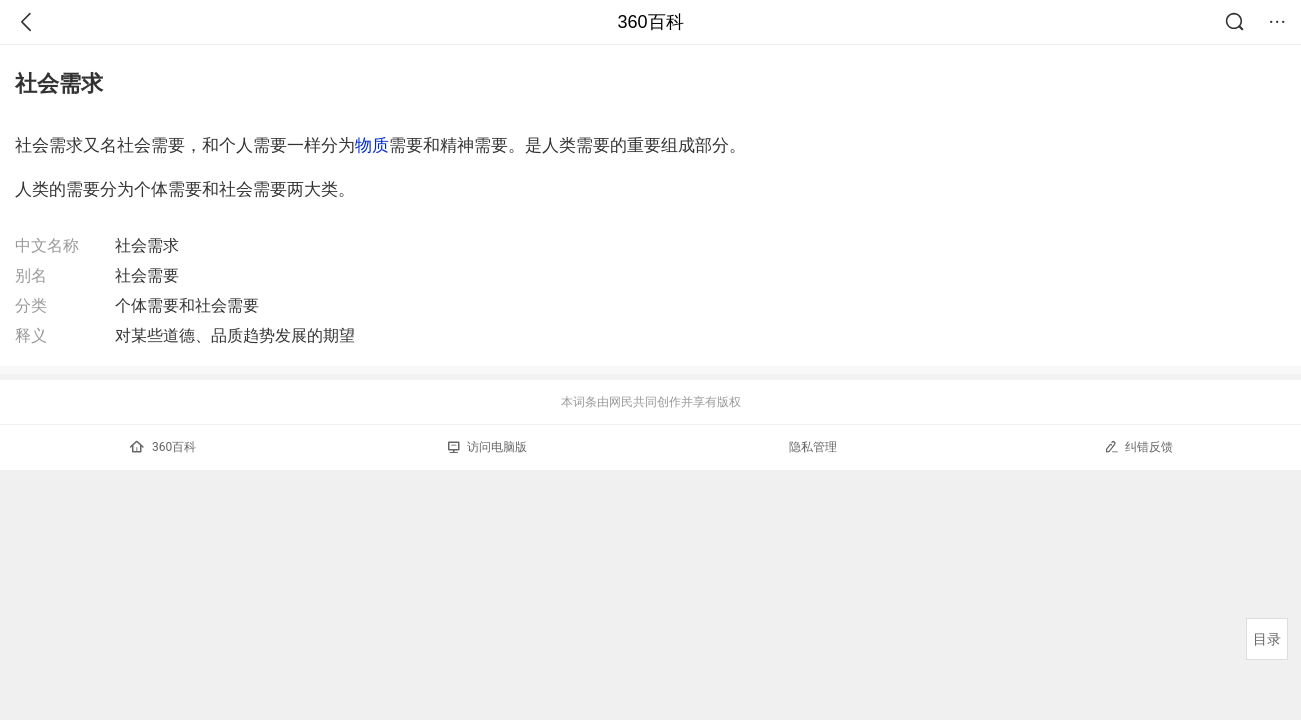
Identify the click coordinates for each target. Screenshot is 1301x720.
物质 (372, 145)
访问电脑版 (487, 447)
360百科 (650, 22)
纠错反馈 (1138, 446)
